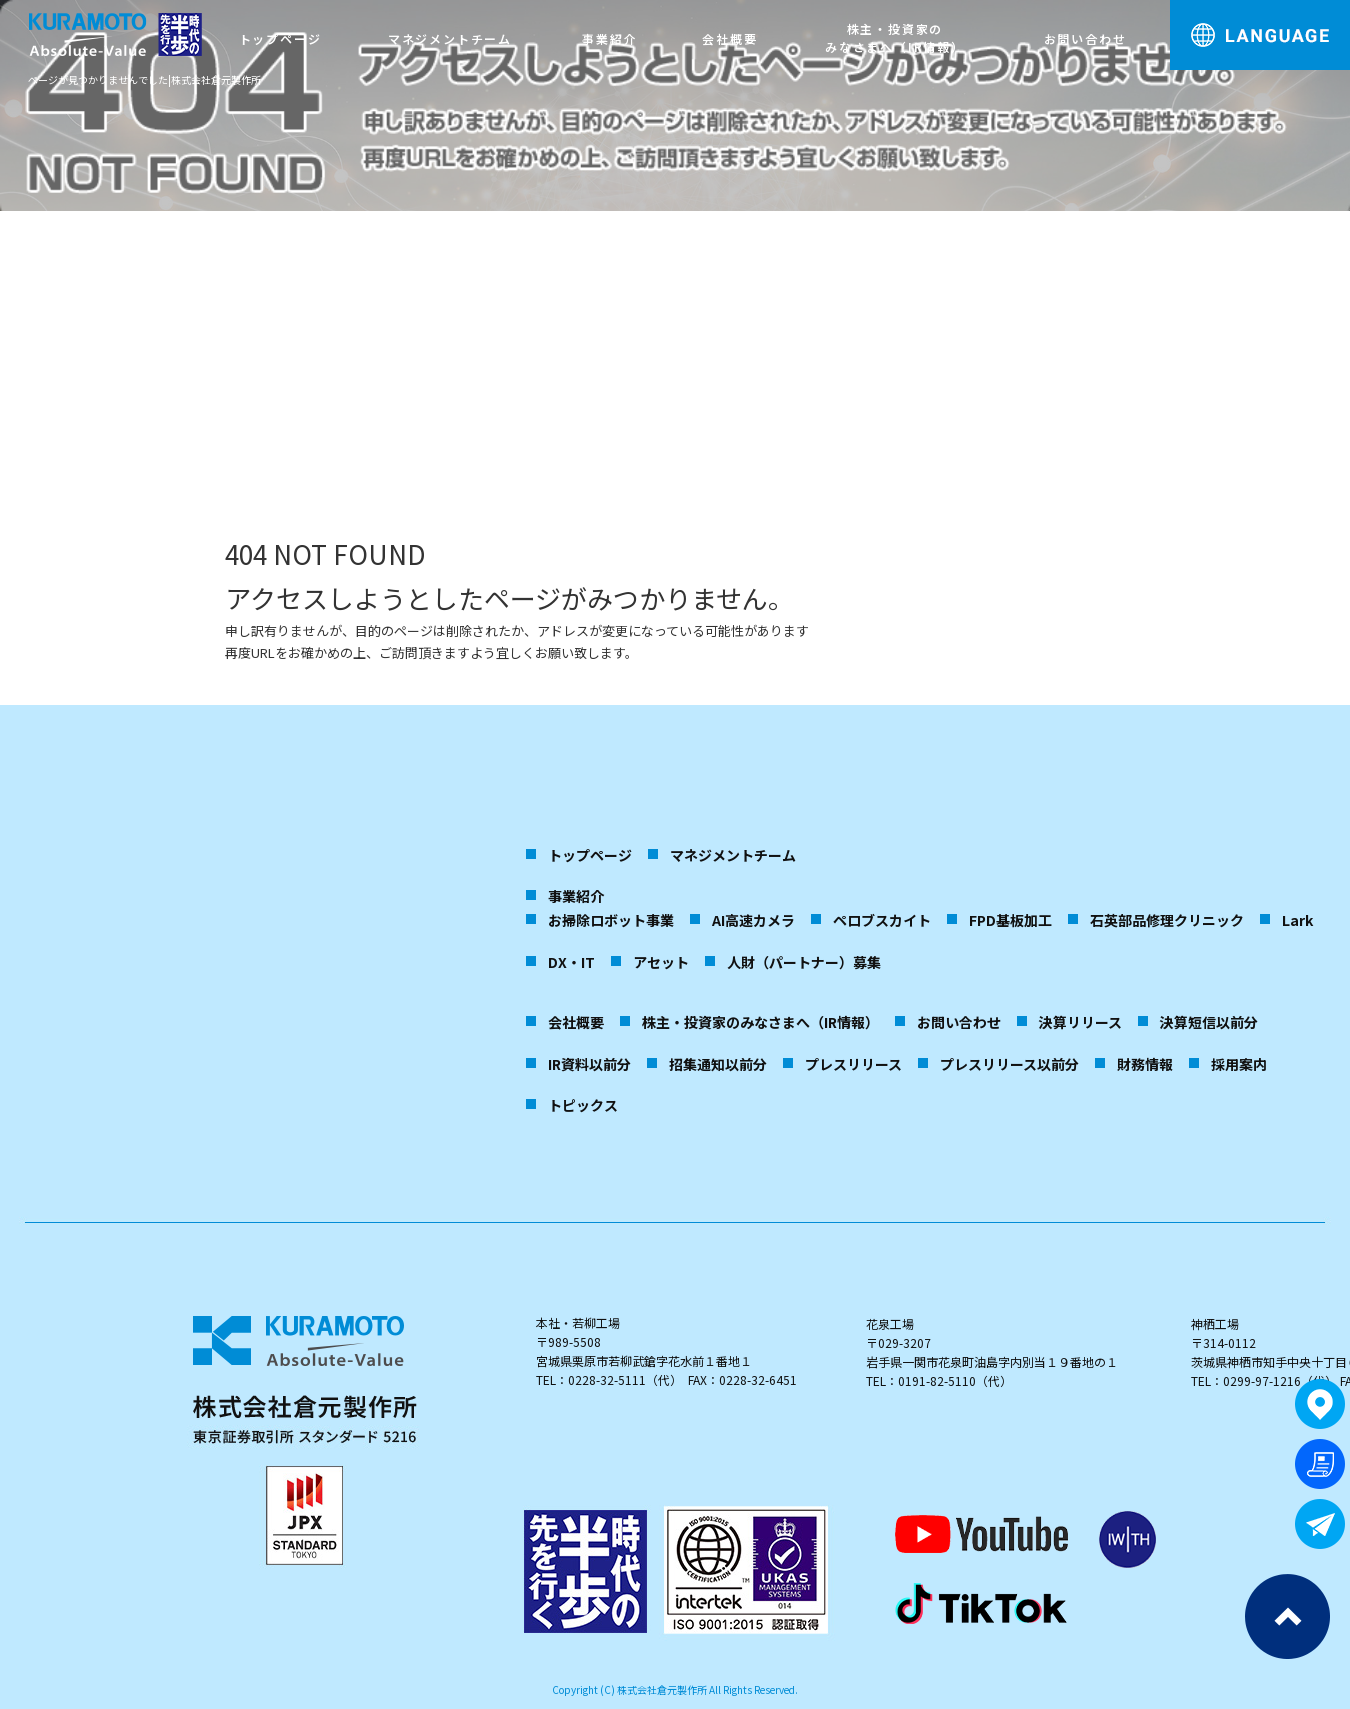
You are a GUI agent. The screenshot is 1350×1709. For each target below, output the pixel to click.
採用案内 (1239, 1064)
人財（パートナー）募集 (804, 962)
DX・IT (571, 962)
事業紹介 (609, 38)
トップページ (280, 38)
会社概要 (729, 38)
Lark (1297, 920)
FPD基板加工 (1010, 920)
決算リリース (1080, 1022)
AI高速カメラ (753, 920)
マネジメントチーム (450, 38)
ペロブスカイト (882, 920)
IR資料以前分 (589, 1064)
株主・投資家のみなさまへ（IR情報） (895, 37)
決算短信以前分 (1209, 1022)
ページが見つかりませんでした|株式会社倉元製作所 (144, 79)
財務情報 (1145, 1064)
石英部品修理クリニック (1167, 920)
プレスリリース (853, 1064)
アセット (661, 962)
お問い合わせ (1085, 38)
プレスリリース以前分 (1009, 1064)
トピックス (583, 1105)
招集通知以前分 (718, 1064)
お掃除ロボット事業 (611, 920)
